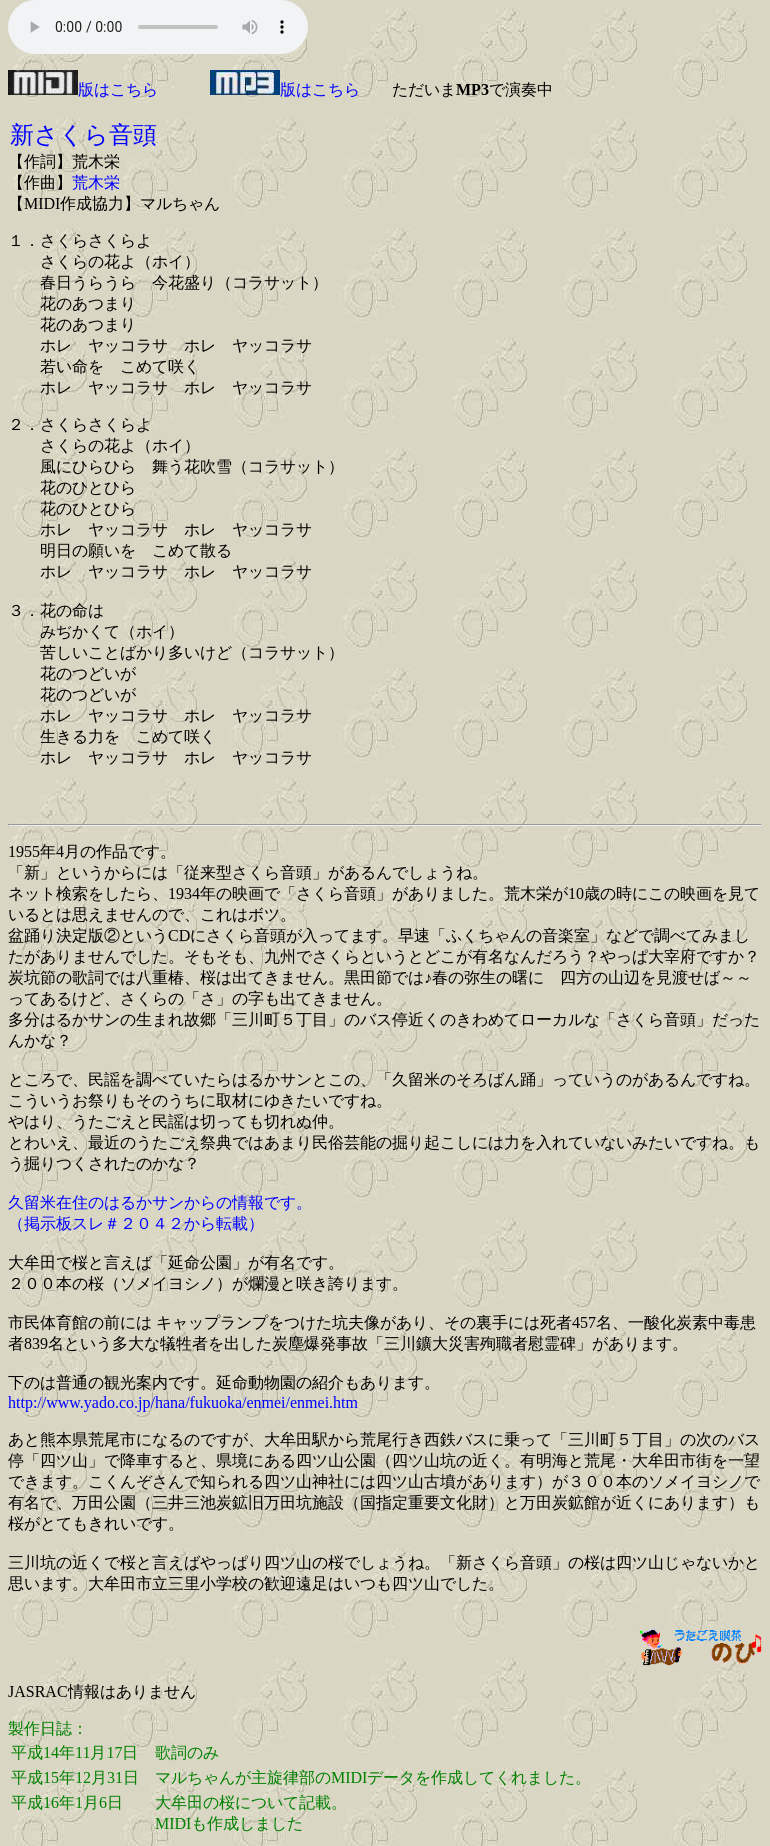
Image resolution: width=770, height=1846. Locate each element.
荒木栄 (96, 182)
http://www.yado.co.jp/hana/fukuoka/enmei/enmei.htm (183, 1402)
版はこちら (83, 89)
